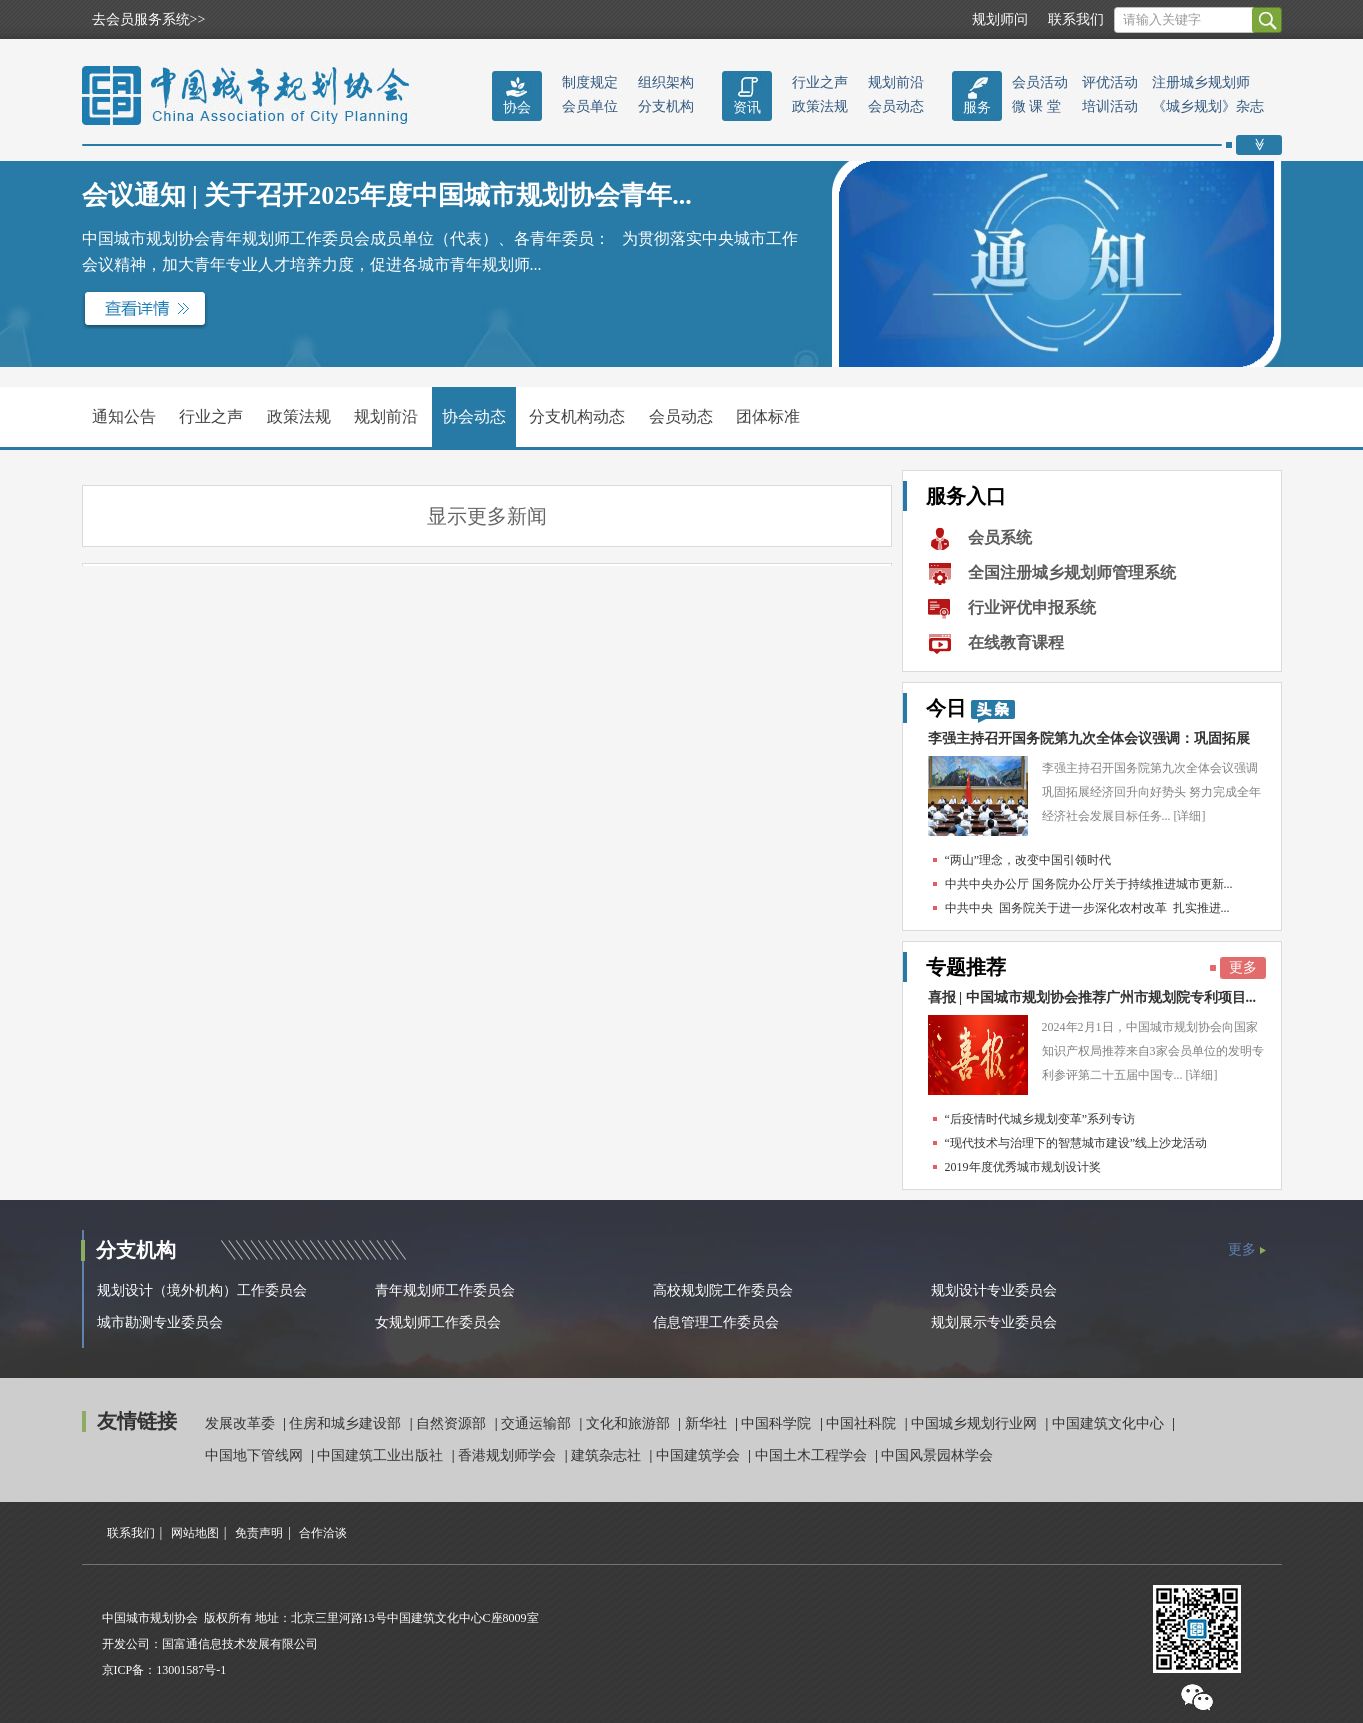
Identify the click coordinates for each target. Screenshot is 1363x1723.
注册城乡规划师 (1201, 82)
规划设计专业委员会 (994, 1290)
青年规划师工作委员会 (445, 1290)
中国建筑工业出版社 (382, 1455)
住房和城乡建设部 (347, 1423)
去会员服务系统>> (149, 19)
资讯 (747, 107)
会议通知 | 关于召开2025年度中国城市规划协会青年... (387, 195)
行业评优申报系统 (1032, 607)
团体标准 (768, 416)
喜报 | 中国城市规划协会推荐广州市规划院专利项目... (1092, 997)
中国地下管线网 (256, 1455)
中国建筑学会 (700, 1455)
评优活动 (1110, 82)
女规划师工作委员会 (438, 1322)
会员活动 (1040, 82)
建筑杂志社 (608, 1455)
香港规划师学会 (509, 1455)
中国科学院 (778, 1423)
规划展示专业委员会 (994, 1322)
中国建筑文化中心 (1110, 1423)
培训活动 (1110, 106)
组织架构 (666, 82)
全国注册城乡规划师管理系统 (1072, 572)
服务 (977, 107)
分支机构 (666, 106)
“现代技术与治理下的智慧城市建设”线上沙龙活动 (1076, 1143)
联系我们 (1076, 19)
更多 (1243, 967)
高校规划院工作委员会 (723, 1290)
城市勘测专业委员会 (160, 1322)
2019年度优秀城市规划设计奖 (1023, 1167)
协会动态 (474, 416)
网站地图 (195, 1533)
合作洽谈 (323, 1533)
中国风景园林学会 (937, 1455)
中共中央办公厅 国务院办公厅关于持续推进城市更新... (1089, 884)
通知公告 (124, 416)
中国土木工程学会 (813, 1455)
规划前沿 (896, 82)
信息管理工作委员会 (716, 1322)
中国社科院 (863, 1423)
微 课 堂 (1036, 106)
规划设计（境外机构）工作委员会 (202, 1290)
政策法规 (820, 106)
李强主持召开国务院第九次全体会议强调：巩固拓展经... (1089, 743)
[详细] (1190, 816)
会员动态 (896, 106)
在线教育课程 (1016, 642)
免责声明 (259, 1533)
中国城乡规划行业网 (976, 1423)
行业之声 (820, 82)
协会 (517, 107)
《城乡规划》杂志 (1208, 106)
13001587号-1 (191, 1670)
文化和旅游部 (630, 1423)
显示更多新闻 (487, 516)
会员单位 (590, 106)
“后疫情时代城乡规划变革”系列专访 (1040, 1119)
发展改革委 (242, 1423)
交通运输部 (538, 1423)
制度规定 (590, 82)
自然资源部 (453, 1423)
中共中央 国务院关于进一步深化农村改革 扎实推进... (1087, 908)
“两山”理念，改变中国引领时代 (1028, 860)
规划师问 (1000, 19)
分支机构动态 (577, 416)
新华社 (708, 1423)
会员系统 (1000, 537)
